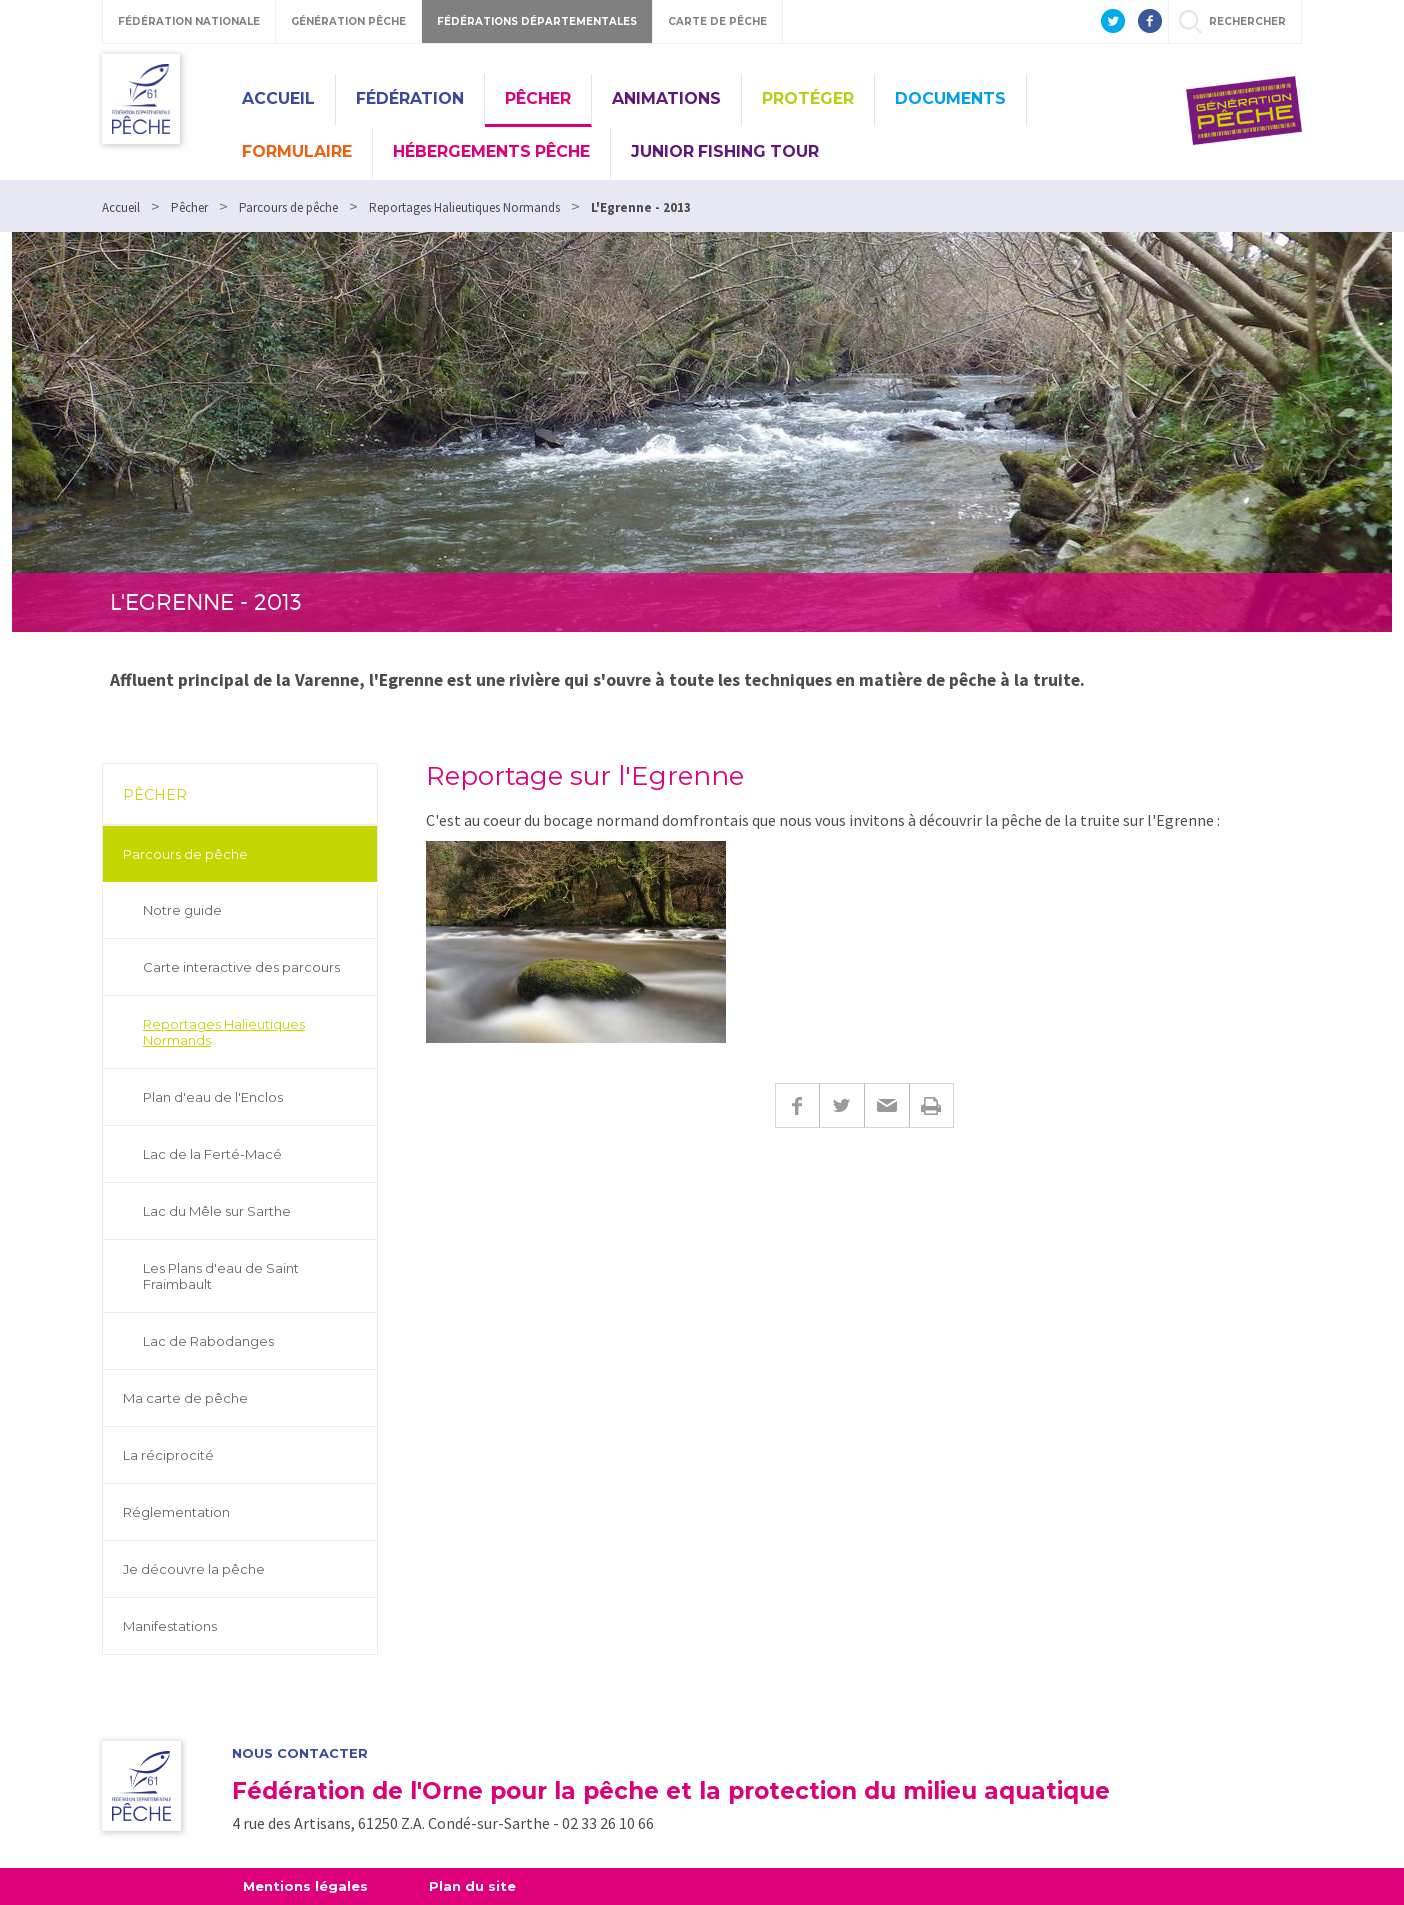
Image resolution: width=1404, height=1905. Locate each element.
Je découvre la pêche (194, 1569)
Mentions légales (305, 1886)
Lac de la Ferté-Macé (212, 1154)
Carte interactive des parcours (241, 967)
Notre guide (182, 910)
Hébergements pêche (491, 151)
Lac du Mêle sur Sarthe (217, 1211)
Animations (666, 98)
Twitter (841, 1105)
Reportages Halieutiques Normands (224, 1032)
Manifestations (170, 1626)
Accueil (278, 98)
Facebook (797, 1105)
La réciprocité (168, 1455)
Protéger (808, 98)
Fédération (410, 98)
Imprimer (931, 1105)
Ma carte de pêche (185, 1398)
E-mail (886, 1105)
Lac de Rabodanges (208, 1341)
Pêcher (538, 98)
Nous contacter (300, 1753)
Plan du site (472, 1886)
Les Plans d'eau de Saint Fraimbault (221, 1276)
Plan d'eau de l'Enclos (213, 1097)
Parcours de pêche (185, 854)
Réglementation (176, 1512)
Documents (950, 98)
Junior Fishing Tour (725, 151)
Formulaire (297, 151)
